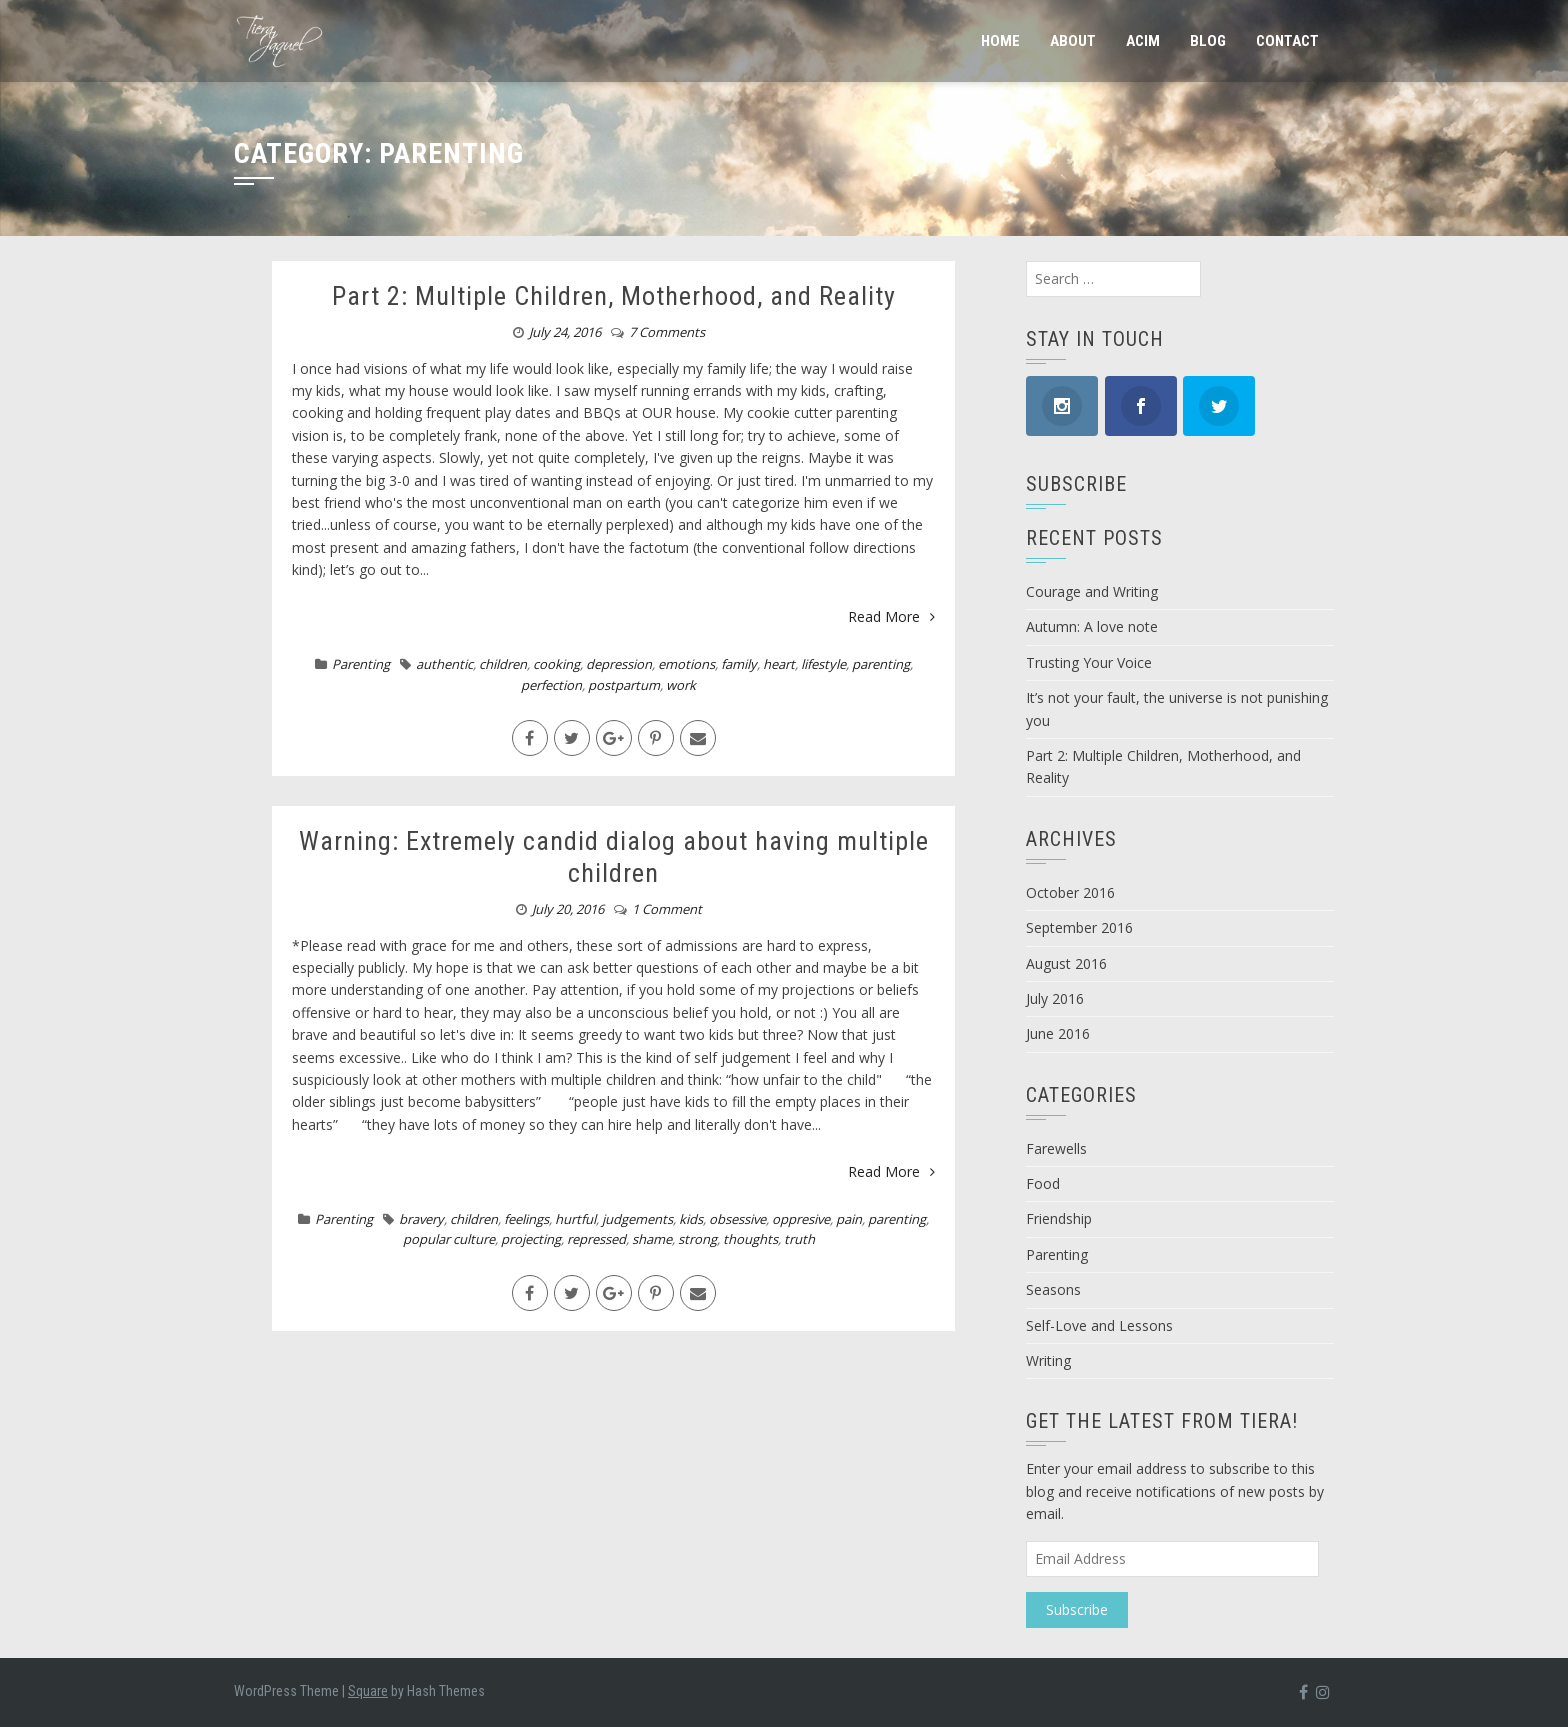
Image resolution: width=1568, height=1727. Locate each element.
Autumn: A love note (1092, 626)
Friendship (1059, 1218)
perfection (551, 685)
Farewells (1056, 1148)
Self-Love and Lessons (1099, 1325)
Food (1043, 1183)
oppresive (801, 1219)
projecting (531, 1239)
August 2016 (1066, 963)
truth (799, 1239)
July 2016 (1055, 998)
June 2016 (1058, 1033)
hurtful (575, 1219)
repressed (596, 1239)
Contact (1287, 41)
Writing (1048, 1360)
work (681, 685)
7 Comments (667, 332)
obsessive (737, 1219)
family (739, 664)
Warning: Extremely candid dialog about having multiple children (614, 856)
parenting (881, 664)
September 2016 (1079, 927)
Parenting (361, 664)
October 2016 (1070, 892)
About (1073, 41)
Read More (891, 616)
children (503, 664)
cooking (556, 664)
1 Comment (667, 909)
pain (849, 1219)
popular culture (449, 1239)
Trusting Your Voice (1089, 662)
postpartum (624, 685)
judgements (637, 1219)
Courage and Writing (1092, 591)
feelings (526, 1219)
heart (779, 664)
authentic (444, 664)
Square (368, 1691)
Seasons (1053, 1289)
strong (697, 1239)
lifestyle (823, 664)
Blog (1208, 41)
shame (652, 1239)
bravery (421, 1219)
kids (691, 1219)
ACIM (1143, 41)
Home (1000, 41)
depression (619, 664)
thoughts (750, 1239)
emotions (686, 664)
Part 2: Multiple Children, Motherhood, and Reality (614, 296)
